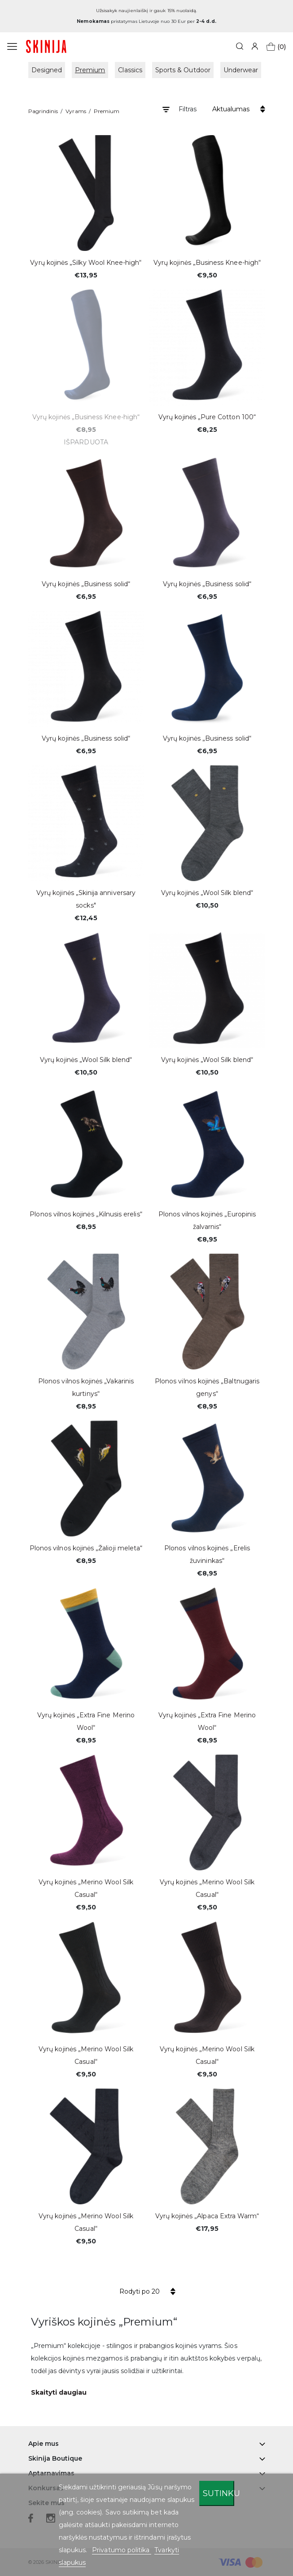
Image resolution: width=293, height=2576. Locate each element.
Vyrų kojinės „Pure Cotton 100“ (207, 417)
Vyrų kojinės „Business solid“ (86, 584)
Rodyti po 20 (139, 2291)
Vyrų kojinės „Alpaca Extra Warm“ (207, 2216)
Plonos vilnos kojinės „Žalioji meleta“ (86, 1548)
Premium (90, 70)
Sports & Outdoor (182, 70)
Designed (46, 70)
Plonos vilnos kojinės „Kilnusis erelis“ (86, 1214)
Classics (130, 70)
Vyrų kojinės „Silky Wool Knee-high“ (85, 263)
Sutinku (218, 2493)
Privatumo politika (121, 2550)
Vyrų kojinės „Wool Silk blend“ (207, 893)
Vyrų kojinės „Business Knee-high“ (207, 263)
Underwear (240, 70)
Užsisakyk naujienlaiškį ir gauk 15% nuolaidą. (146, 10)
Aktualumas (230, 109)
